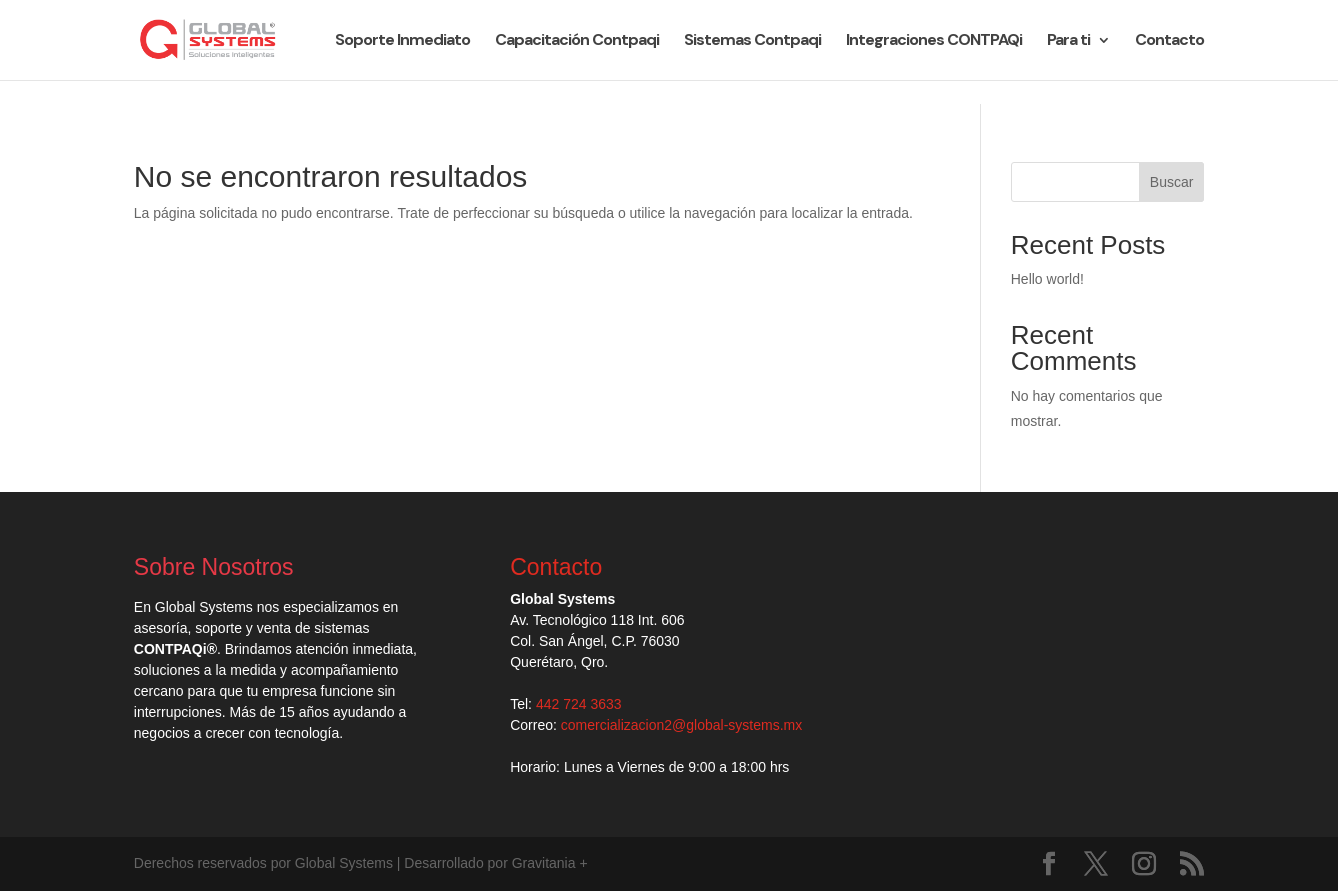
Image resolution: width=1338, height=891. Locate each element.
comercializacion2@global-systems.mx (681, 725)
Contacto (1169, 41)
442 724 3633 (579, 704)
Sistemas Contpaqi (752, 41)
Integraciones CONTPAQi (934, 41)
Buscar (1172, 182)
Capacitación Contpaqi (577, 41)
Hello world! (1047, 279)
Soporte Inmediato (402, 41)
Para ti (1068, 41)
